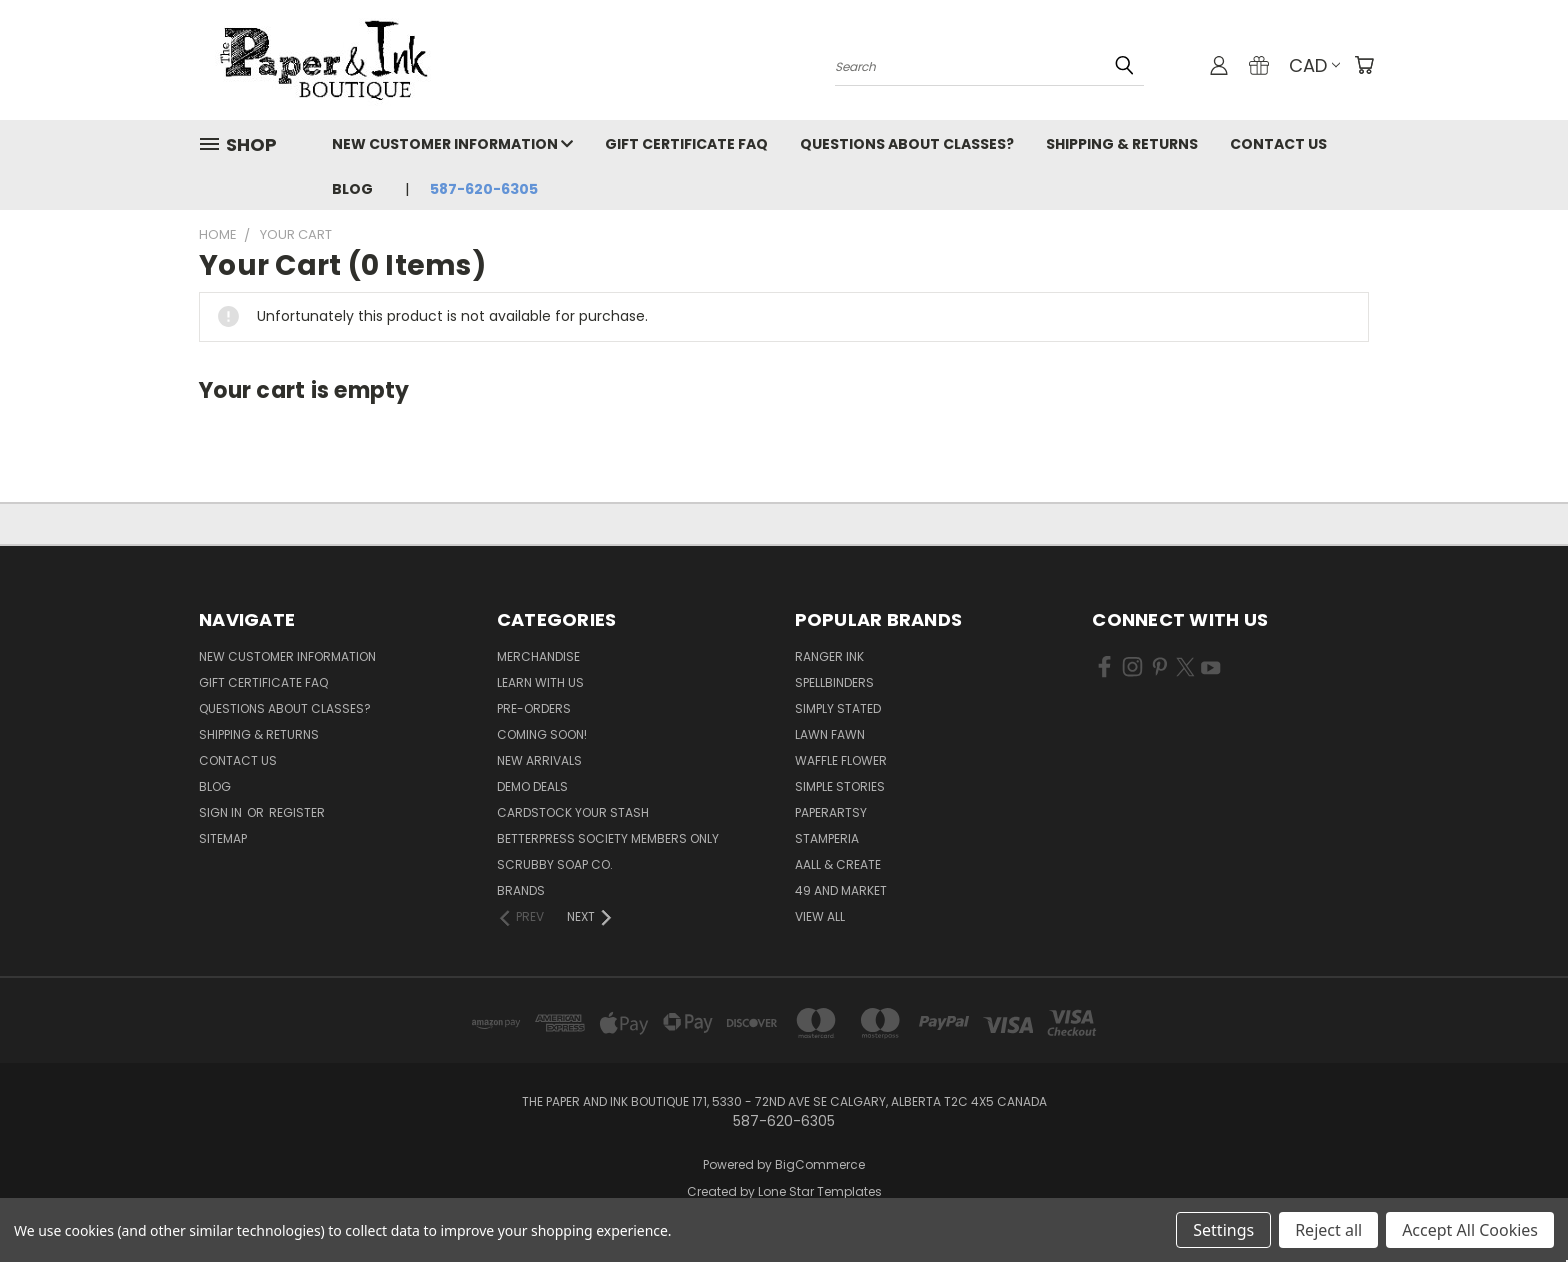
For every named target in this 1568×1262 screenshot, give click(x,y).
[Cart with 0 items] (1364, 65)
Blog (352, 189)
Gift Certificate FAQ (686, 144)
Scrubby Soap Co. (555, 864)
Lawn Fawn (830, 734)
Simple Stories (840, 786)
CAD (1314, 65)
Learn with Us (540, 682)
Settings (1223, 1230)
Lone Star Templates (820, 1191)
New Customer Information (452, 144)
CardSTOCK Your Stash (573, 812)
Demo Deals (532, 786)
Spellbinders (834, 682)
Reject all (1328, 1230)
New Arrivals (539, 760)
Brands (521, 890)
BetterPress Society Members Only (608, 838)
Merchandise (538, 656)
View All (820, 916)
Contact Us (1278, 144)
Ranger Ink (829, 656)
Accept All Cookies (1470, 1230)
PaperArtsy (831, 812)
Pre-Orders (534, 708)
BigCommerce (820, 1164)
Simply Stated (838, 708)
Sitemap (223, 838)
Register (297, 812)
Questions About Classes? (907, 144)
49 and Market (841, 890)
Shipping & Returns (1122, 144)
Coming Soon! (542, 734)
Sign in (222, 812)
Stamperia (827, 838)
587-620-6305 (484, 189)
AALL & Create (838, 864)
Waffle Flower (841, 760)
